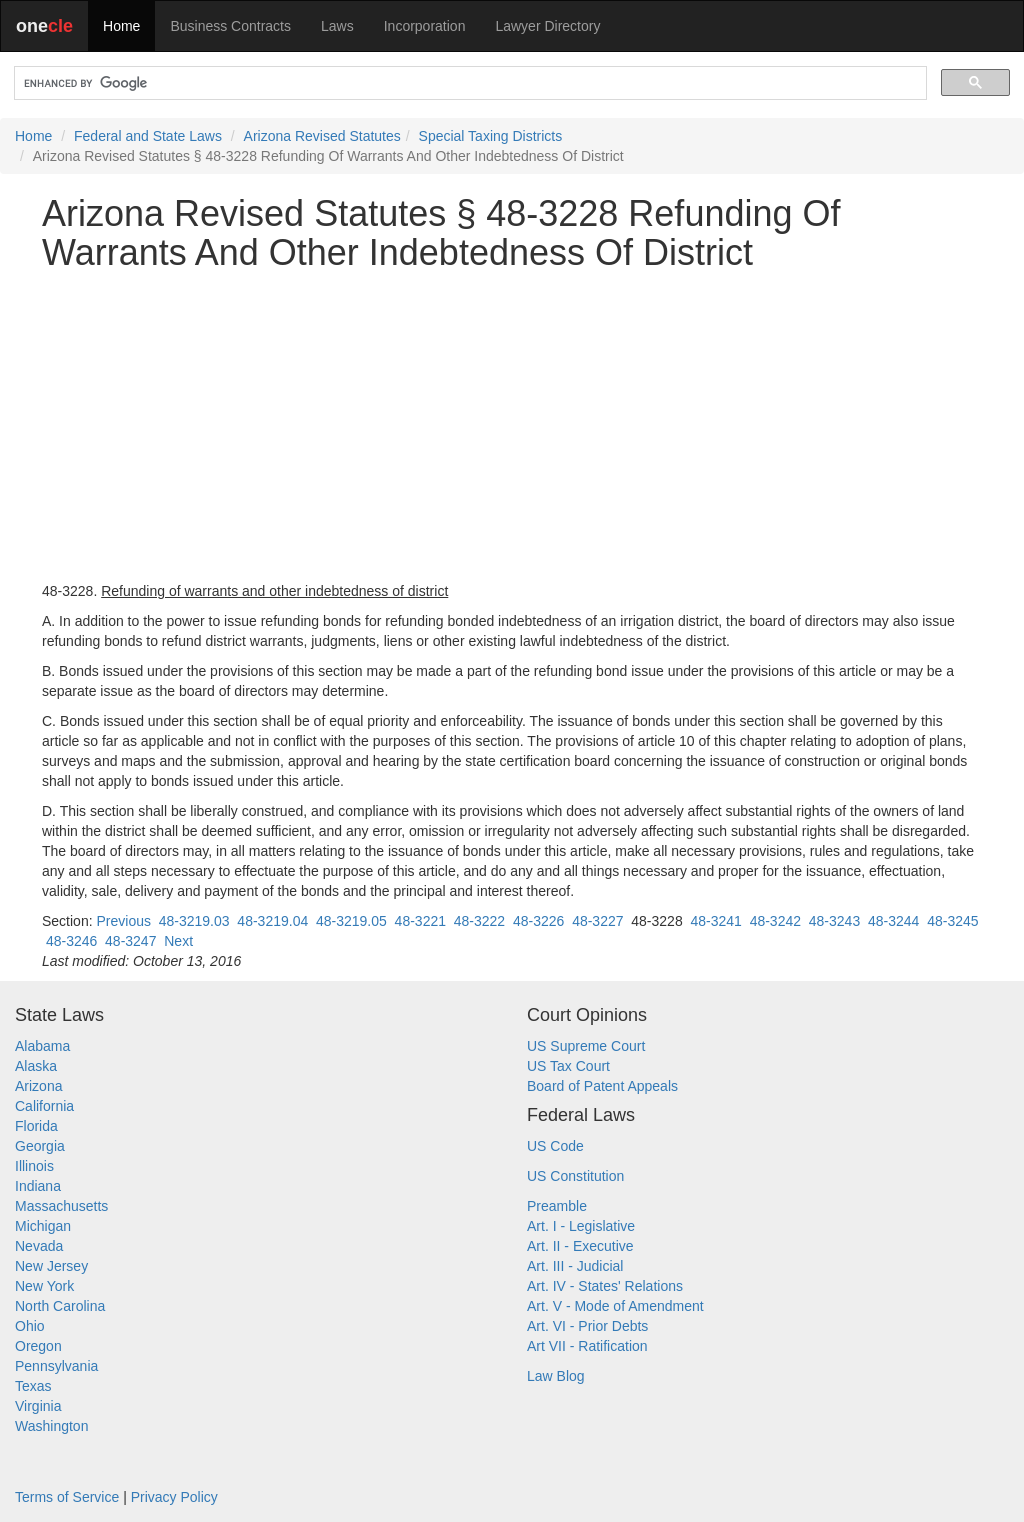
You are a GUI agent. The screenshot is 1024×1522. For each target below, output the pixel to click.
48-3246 (71, 941)
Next (178, 941)
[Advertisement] (512, 427)
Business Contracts (230, 26)
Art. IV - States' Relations (605, 1286)
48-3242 (775, 921)
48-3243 (834, 921)
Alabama (42, 1046)
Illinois (34, 1166)
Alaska (36, 1066)
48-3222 (479, 921)
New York (44, 1286)
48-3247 (130, 941)
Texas (33, 1386)
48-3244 (893, 921)
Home (121, 26)
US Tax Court (568, 1066)
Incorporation (425, 26)
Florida (36, 1126)
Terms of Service (67, 1497)
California (44, 1106)
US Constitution (575, 1176)
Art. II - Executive (580, 1246)
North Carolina (60, 1306)
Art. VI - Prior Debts (587, 1326)
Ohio (30, 1326)
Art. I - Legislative (581, 1226)
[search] (468, 83)
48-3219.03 (194, 921)
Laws (337, 26)
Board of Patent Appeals (602, 1086)
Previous (123, 921)
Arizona (38, 1086)
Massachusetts (61, 1206)
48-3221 (420, 921)
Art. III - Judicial (575, 1266)
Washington (51, 1426)
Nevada (39, 1246)
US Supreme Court (586, 1046)
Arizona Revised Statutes (322, 136)
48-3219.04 (272, 921)
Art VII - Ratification (587, 1346)
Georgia (40, 1146)
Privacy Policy (174, 1497)
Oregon (38, 1346)
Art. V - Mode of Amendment (615, 1306)
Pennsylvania (56, 1366)
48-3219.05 (351, 921)
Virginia (38, 1406)
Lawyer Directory (547, 26)
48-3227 (597, 921)
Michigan (43, 1226)
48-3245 (952, 921)
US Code (555, 1146)
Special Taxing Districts (491, 136)
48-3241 (715, 921)
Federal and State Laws (148, 136)
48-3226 (538, 921)
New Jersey (51, 1266)
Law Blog (556, 1376)
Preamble (557, 1206)
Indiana (38, 1186)
